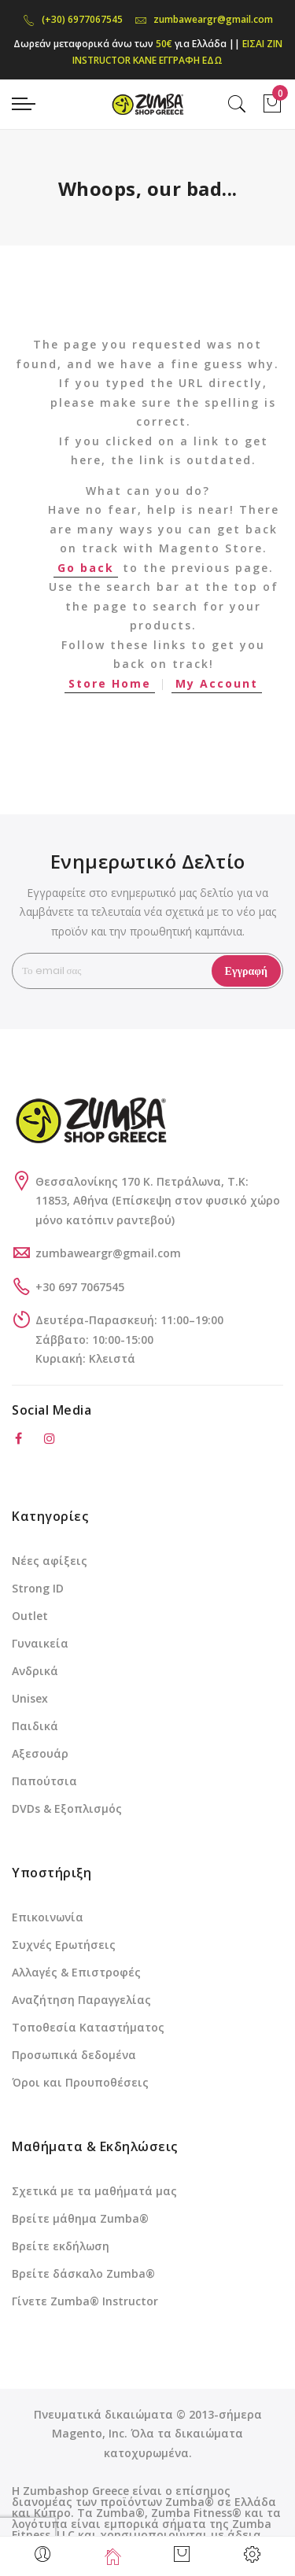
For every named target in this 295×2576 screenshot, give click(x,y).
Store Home (109, 683)
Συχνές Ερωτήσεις (64, 1944)
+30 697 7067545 (79, 1286)
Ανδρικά (35, 1670)
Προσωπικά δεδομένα (74, 2054)
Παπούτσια (44, 1780)
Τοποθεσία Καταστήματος (88, 2027)
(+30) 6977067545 (73, 19)
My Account (216, 683)
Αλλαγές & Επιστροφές (76, 1972)
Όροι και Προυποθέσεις (80, 2082)
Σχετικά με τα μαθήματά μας (94, 2190)
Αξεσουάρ (40, 1753)
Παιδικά (35, 1725)
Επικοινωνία (47, 1917)
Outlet (30, 1615)
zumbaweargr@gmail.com (204, 19)
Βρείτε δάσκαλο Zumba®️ (83, 2273)
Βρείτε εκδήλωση (60, 2245)
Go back (85, 567)
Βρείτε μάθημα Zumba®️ (80, 2218)
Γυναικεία (40, 1643)
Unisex (30, 1698)
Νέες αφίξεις (49, 1560)
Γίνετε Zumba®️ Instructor (85, 2301)
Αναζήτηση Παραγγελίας (81, 1999)
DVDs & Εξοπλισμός (67, 1808)
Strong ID (38, 1588)
